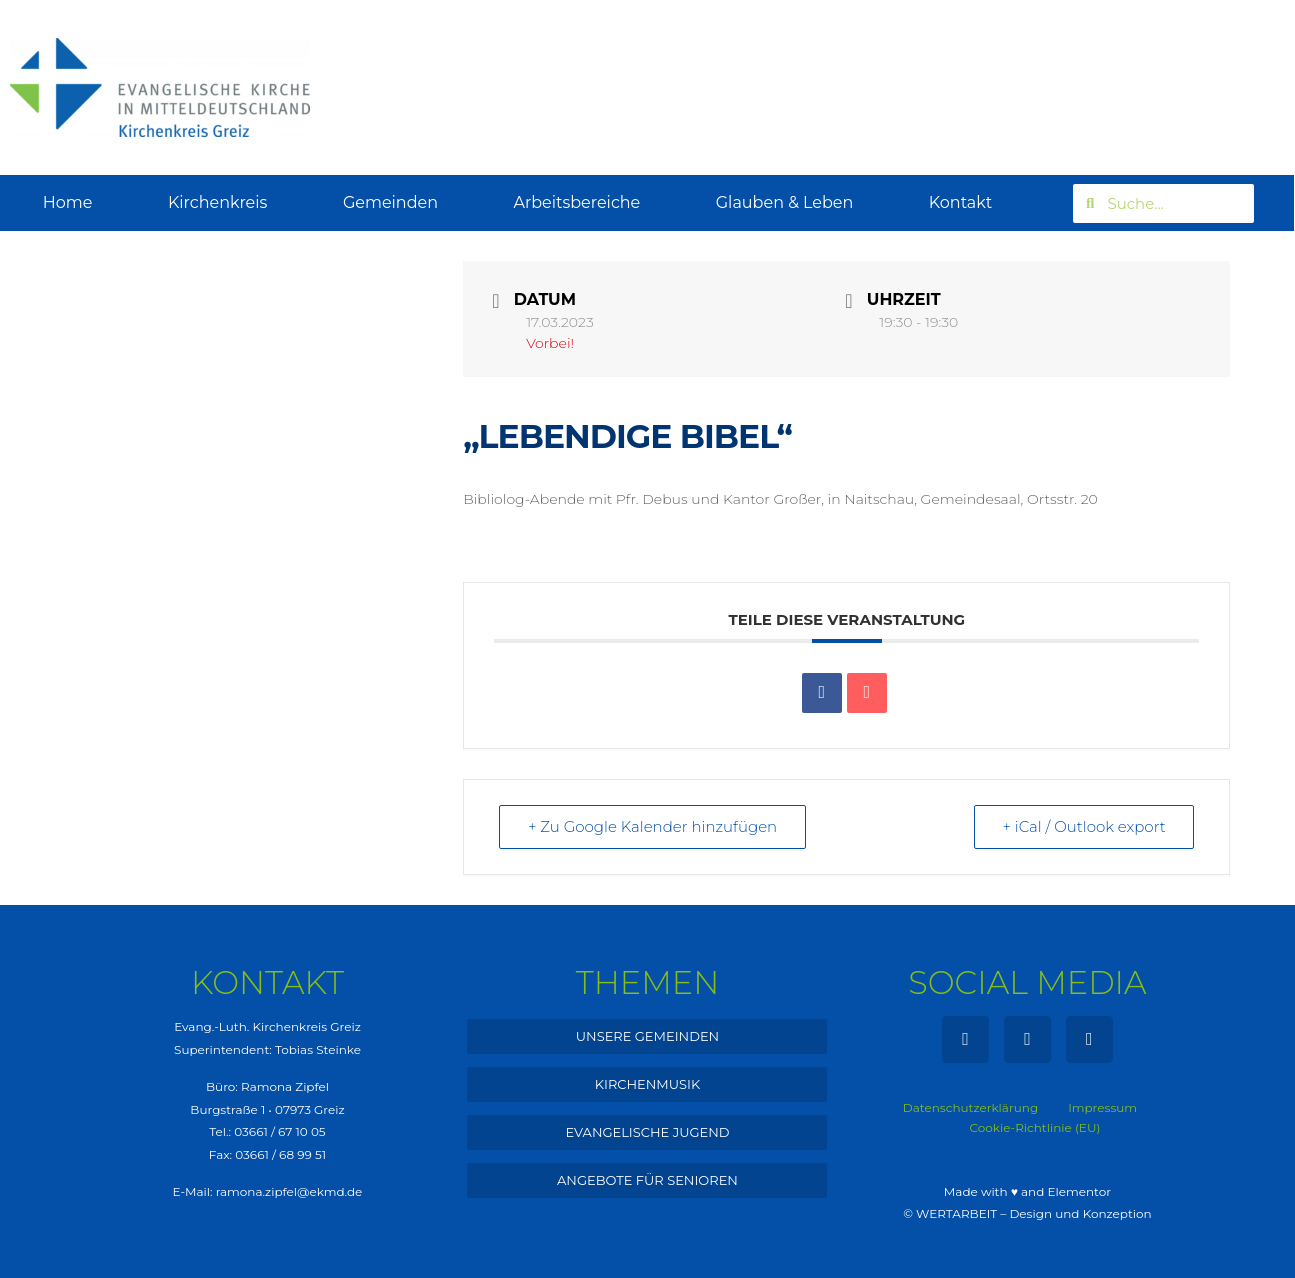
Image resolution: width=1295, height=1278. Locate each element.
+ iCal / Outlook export (1084, 826)
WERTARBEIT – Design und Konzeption (1034, 1213)
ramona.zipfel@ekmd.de (289, 1191)
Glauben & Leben (785, 202)
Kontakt (961, 202)
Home (68, 202)
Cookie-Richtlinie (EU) (1035, 1127)
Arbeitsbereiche (576, 202)
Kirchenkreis (218, 202)
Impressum (1102, 1107)
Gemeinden (390, 202)
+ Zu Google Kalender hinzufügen (653, 826)
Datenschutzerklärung (970, 1107)
